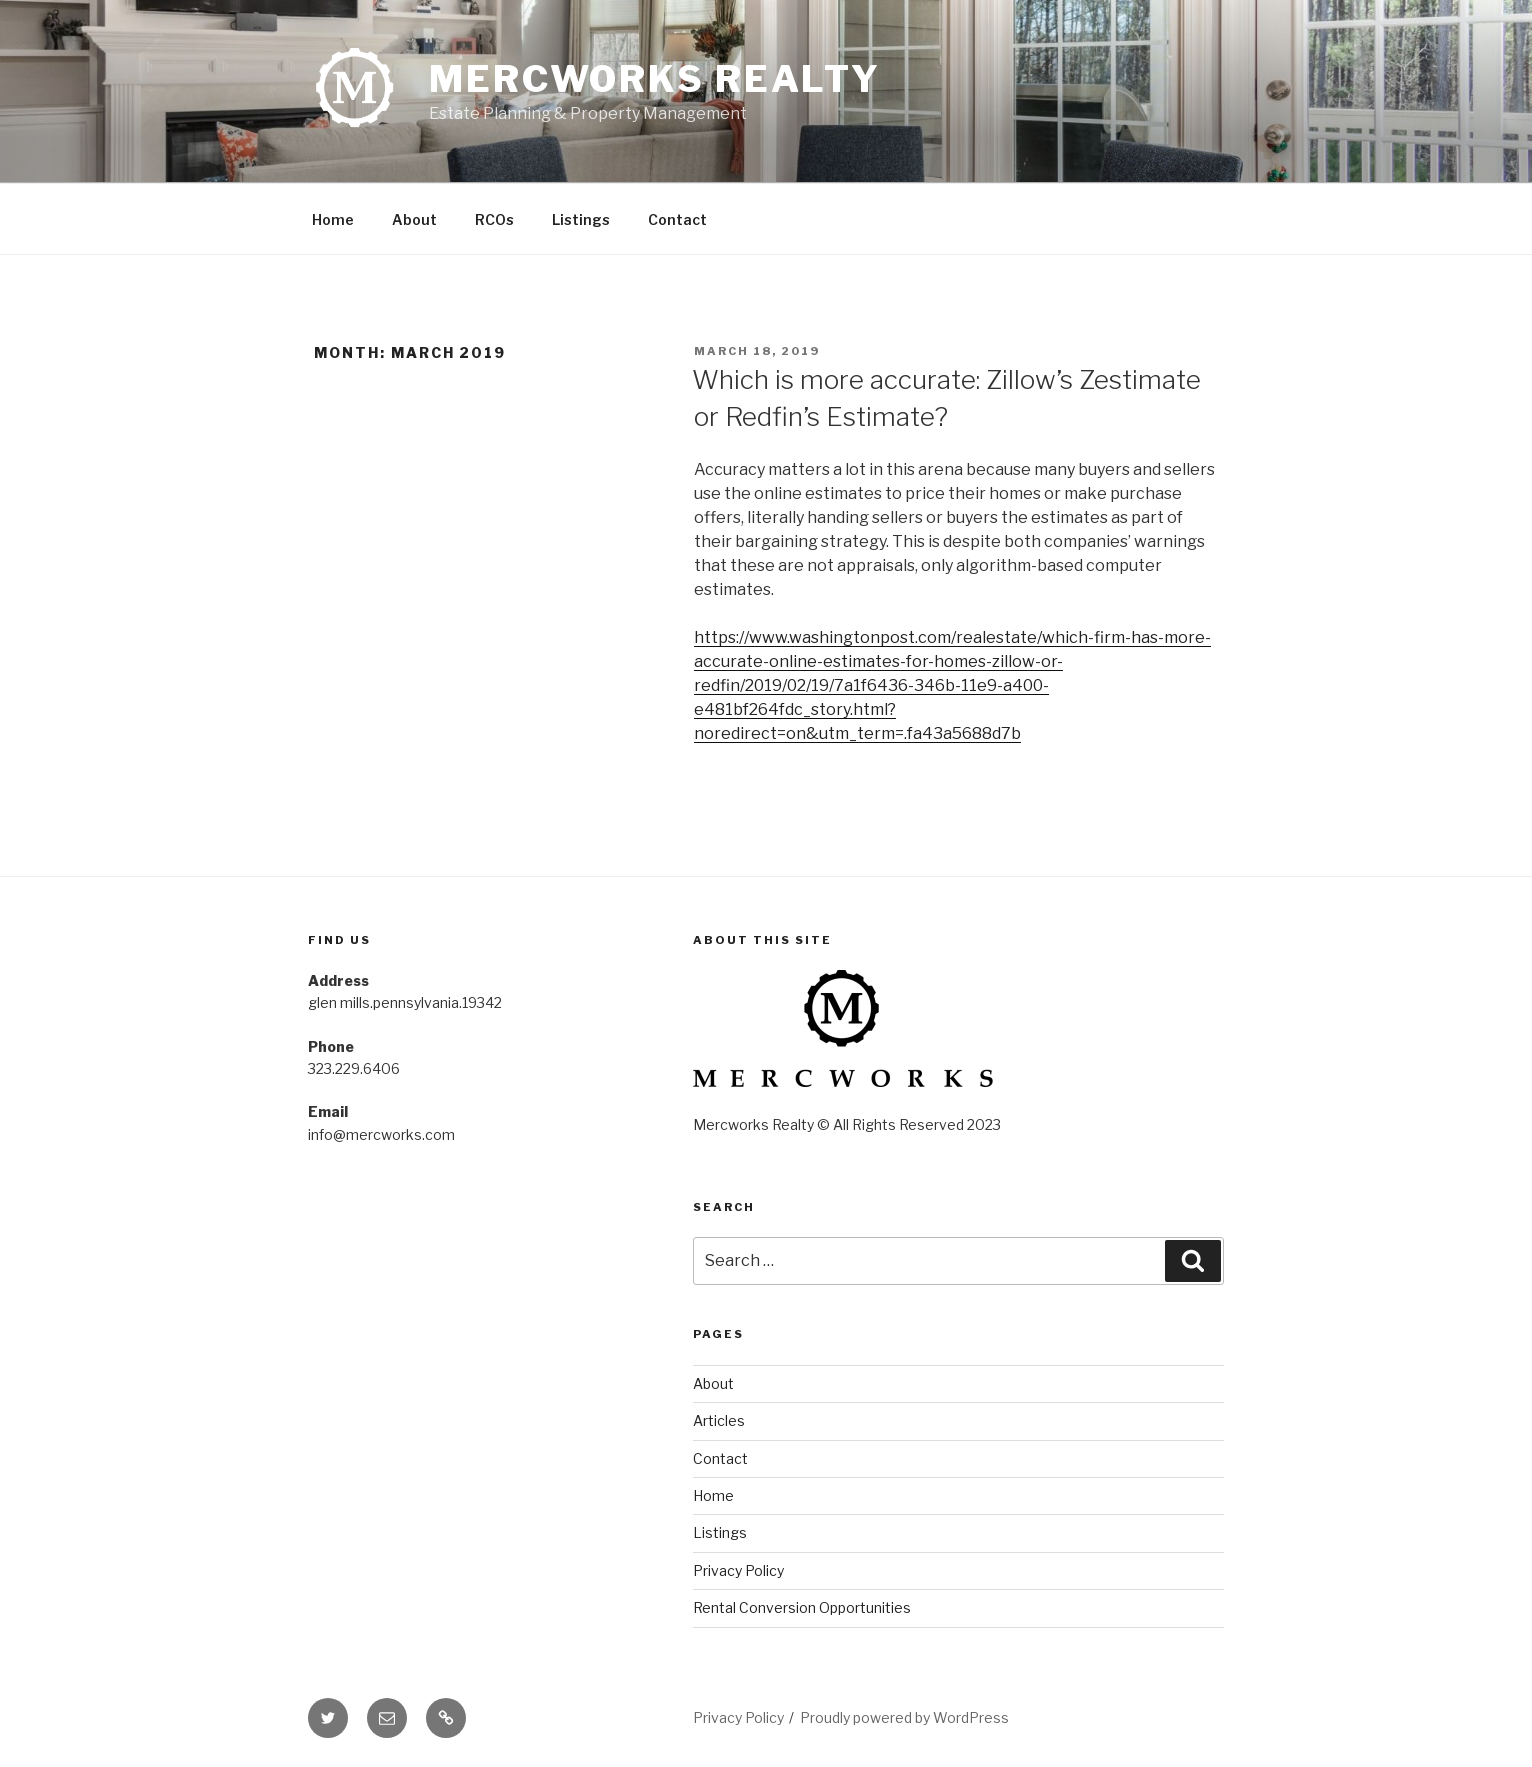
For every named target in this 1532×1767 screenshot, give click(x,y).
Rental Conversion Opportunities (802, 1607)
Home (333, 219)
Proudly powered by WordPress (904, 1717)
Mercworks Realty (655, 79)
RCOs (494, 219)
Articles (719, 1420)
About (414, 219)
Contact (677, 219)
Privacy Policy (738, 1570)
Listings (581, 219)
